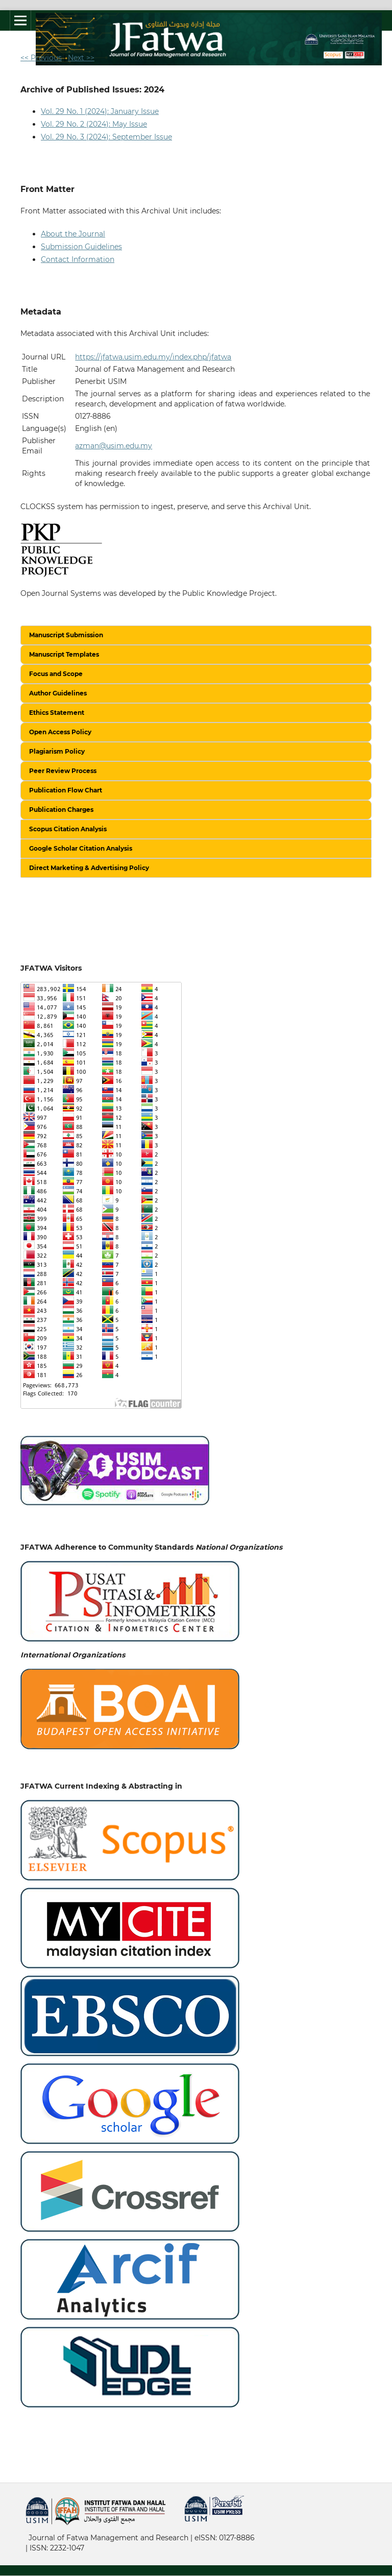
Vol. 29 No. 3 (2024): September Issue (106, 136)
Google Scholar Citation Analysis (80, 848)
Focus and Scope (56, 674)
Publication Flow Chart (65, 790)
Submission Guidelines (81, 246)
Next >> (81, 57)
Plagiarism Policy (57, 751)
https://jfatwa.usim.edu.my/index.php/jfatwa (153, 357)
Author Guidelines (58, 693)
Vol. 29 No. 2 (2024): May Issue (94, 124)
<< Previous (41, 57)
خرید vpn (27, 2530)
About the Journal (73, 233)
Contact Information (77, 259)
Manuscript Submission (66, 635)
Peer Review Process (62, 771)
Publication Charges (61, 809)
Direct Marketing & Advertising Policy (89, 868)
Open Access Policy (60, 732)
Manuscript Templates (64, 654)
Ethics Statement (56, 712)
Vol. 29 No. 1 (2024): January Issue (100, 111)
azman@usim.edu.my (113, 445)
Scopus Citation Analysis (68, 829)
